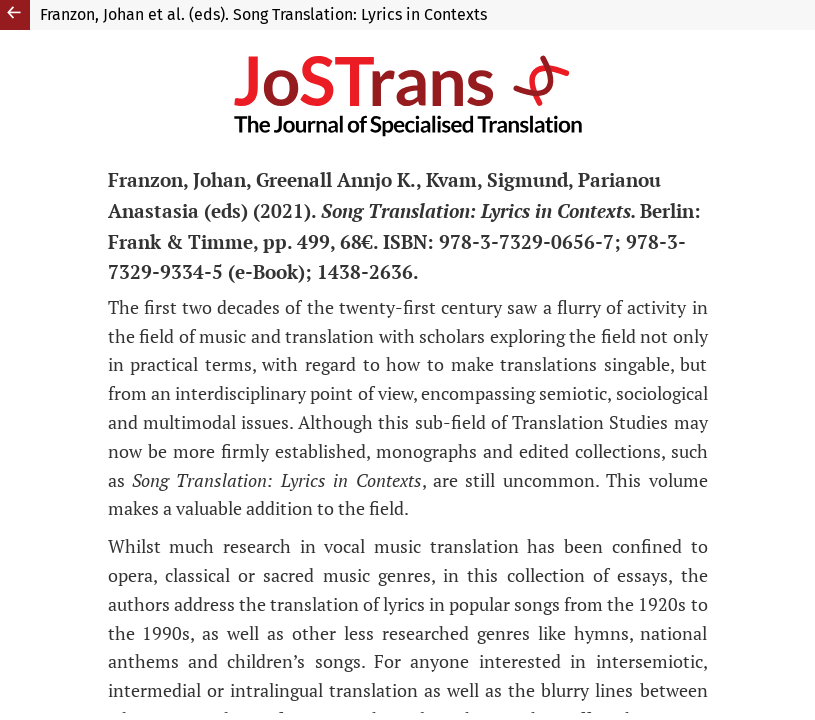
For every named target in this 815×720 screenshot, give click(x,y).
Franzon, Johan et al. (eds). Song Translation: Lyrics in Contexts (263, 14)
